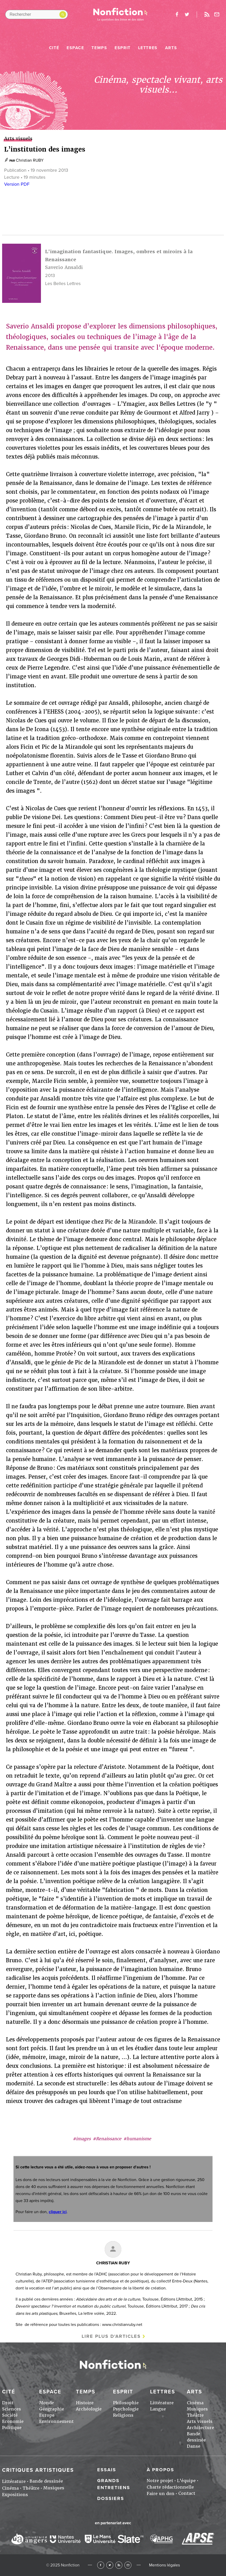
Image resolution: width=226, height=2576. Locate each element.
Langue (158, 2409)
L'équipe (186, 2480)
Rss (207, 14)
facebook (177, 14)
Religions (123, 2415)
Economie (13, 2421)
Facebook (100, 2565)
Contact (186, 2493)
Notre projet (160, 2480)
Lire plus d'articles (111, 2336)
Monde (46, 2403)
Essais (106, 2470)
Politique (12, 2427)
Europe (46, 2415)
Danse (193, 2446)
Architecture (200, 2427)
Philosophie (126, 2403)
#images (82, 2138)
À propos (160, 2470)
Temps (99, 48)
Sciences (11, 2409)
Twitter (109, 2565)
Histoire (85, 2403)
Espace (75, 48)
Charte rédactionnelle (170, 2487)
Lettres (148, 48)
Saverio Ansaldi (64, 267)
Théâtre (195, 2415)
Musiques (197, 2409)
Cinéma (195, 2403)
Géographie (51, 2409)
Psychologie (126, 2409)
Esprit (123, 48)
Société (10, 2415)
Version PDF (17, 184)
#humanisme (137, 2138)
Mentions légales (164, 2565)
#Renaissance (107, 2138)
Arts (171, 48)
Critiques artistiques (38, 2470)
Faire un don (160, 2493)
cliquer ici (58, 2211)
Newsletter (217, 14)
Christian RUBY (30, 160)
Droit (7, 2403)
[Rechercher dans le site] (36, 14)
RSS (118, 2565)
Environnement (56, 2421)
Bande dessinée (46, 2481)
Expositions (15, 2494)
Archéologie (89, 2409)
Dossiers (110, 2498)
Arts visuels (200, 2421)
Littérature (162, 2403)
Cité (54, 48)
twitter (187, 14)
